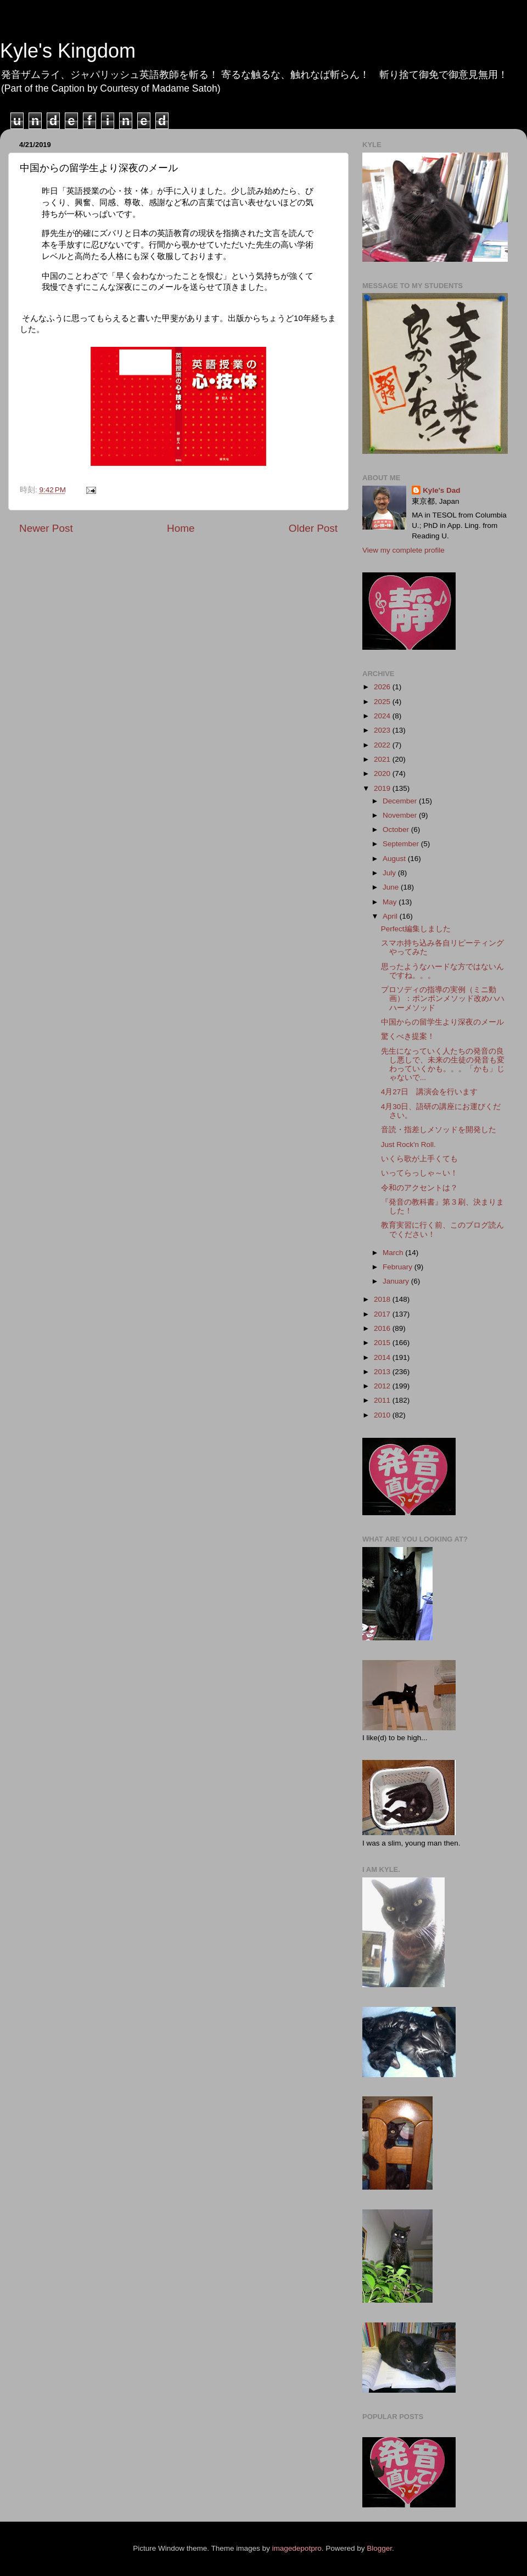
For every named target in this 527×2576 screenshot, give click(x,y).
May (391, 902)
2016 (383, 1328)
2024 (383, 716)
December (401, 801)
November (401, 815)
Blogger (379, 2548)
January (397, 1281)
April (391, 916)
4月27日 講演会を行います (429, 1092)
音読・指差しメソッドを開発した (438, 1130)
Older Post (313, 528)
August (395, 858)
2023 (383, 730)
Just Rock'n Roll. (408, 1144)
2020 (383, 773)
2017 (383, 1314)
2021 (383, 759)
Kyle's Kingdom (68, 51)
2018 (383, 1299)
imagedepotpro (297, 2548)
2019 (383, 788)
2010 (383, 1415)
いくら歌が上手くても (419, 1159)
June (392, 887)
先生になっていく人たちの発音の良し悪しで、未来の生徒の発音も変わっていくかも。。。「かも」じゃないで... (442, 1064)
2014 (383, 1357)
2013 (383, 1372)
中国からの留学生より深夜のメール (442, 1022)
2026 (383, 687)
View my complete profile (403, 550)
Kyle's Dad (442, 490)
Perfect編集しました (416, 929)
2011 (383, 1400)
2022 (383, 745)
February (398, 1267)
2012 (383, 1386)
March (394, 1252)
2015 (383, 1342)
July (390, 873)
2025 (383, 702)
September (402, 844)
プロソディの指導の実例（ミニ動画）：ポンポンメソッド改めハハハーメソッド (442, 998)
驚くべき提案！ (408, 1036)
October (397, 829)
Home (180, 528)
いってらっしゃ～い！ (419, 1173)
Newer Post (46, 528)
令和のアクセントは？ (419, 1188)
